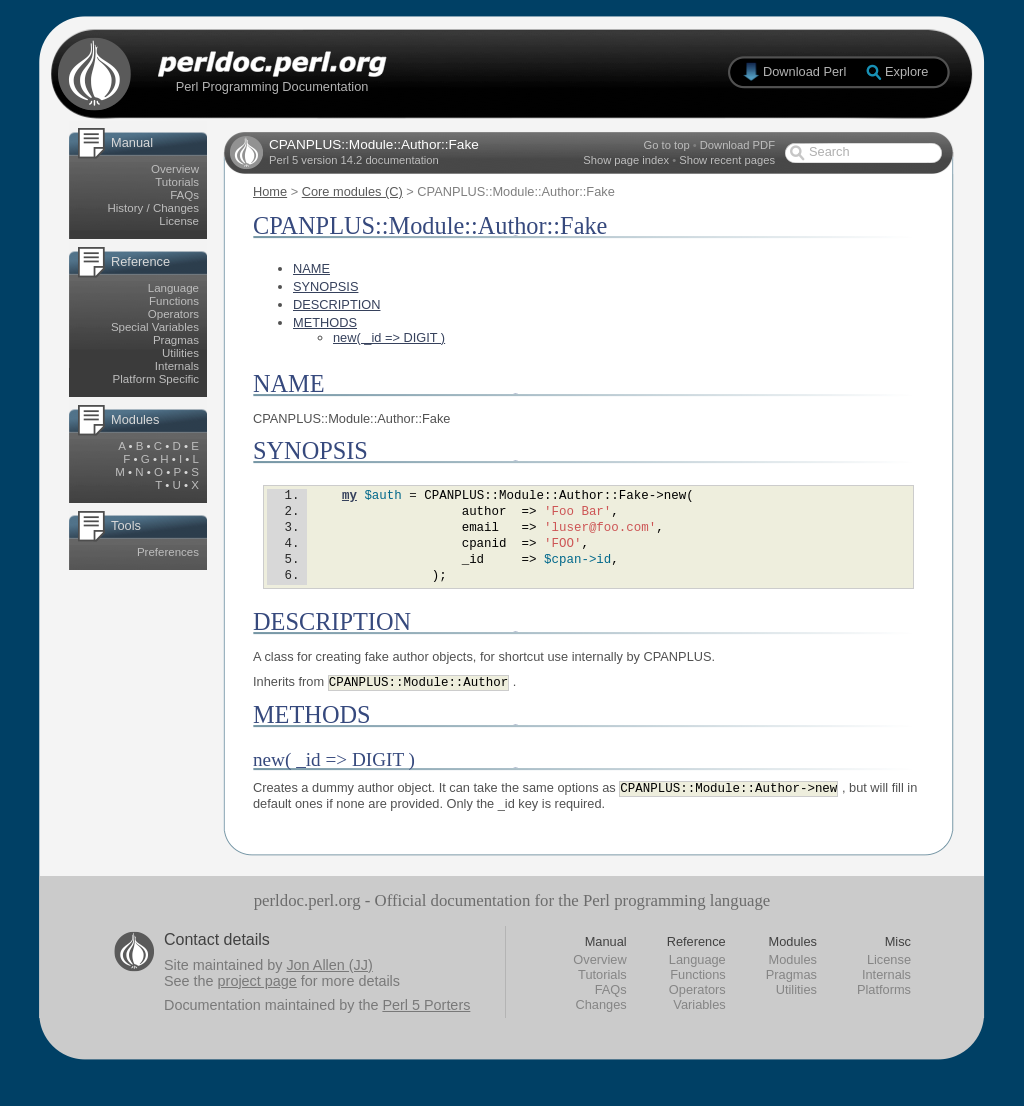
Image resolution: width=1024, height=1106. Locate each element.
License (179, 221)
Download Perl (804, 71)
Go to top (667, 145)
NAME (311, 268)
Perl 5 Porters (426, 1025)
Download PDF (737, 145)
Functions (174, 301)
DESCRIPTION (336, 304)
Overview (175, 169)
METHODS (325, 322)
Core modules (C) (352, 191)
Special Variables (155, 327)
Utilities (180, 353)
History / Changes (153, 208)
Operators (173, 314)
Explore (906, 71)
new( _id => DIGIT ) (389, 337)
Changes (600, 1024)
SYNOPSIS (325, 286)
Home (270, 191)
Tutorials (177, 182)
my (349, 497)
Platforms (884, 1009)
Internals (177, 366)
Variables (699, 1024)
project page (257, 1001)
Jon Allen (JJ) (329, 985)
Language (173, 288)
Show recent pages (727, 160)
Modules (793, 979)
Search (829, 151)
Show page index (626, 160)
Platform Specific (156, 379)
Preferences (168, 552)
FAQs (184, 195)
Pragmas (176, 340)
